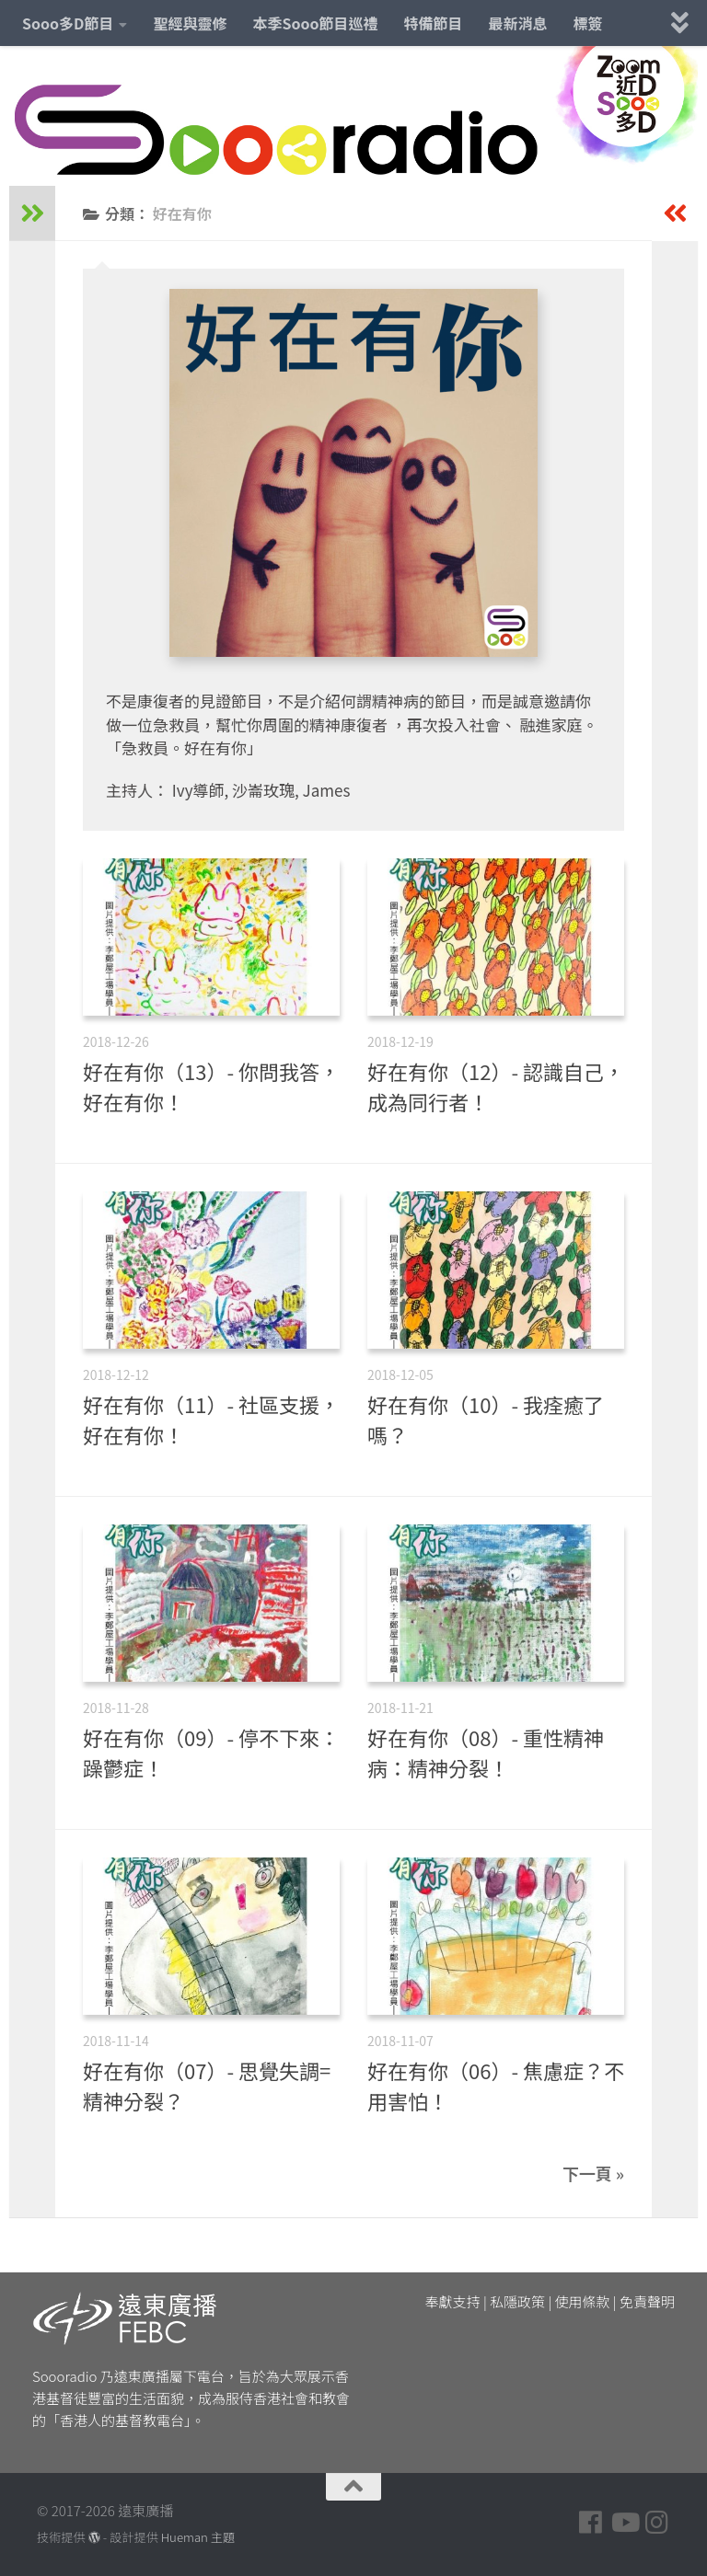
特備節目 (433, 23)
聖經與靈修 (189, 23)
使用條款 (582, 2301)
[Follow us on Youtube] (624, 2523)
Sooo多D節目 (67, 23)
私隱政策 (517, 2301)
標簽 (588, 23)
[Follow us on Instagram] (657, 2523)
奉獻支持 (453, 2301)
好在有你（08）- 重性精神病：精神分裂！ (485, 1752)
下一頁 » (593, 2173)
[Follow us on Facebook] (591, 2523)
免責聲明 (647, 2301)
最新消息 (518, 23)
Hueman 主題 (198, 2537)
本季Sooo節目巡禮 (314, 23)
